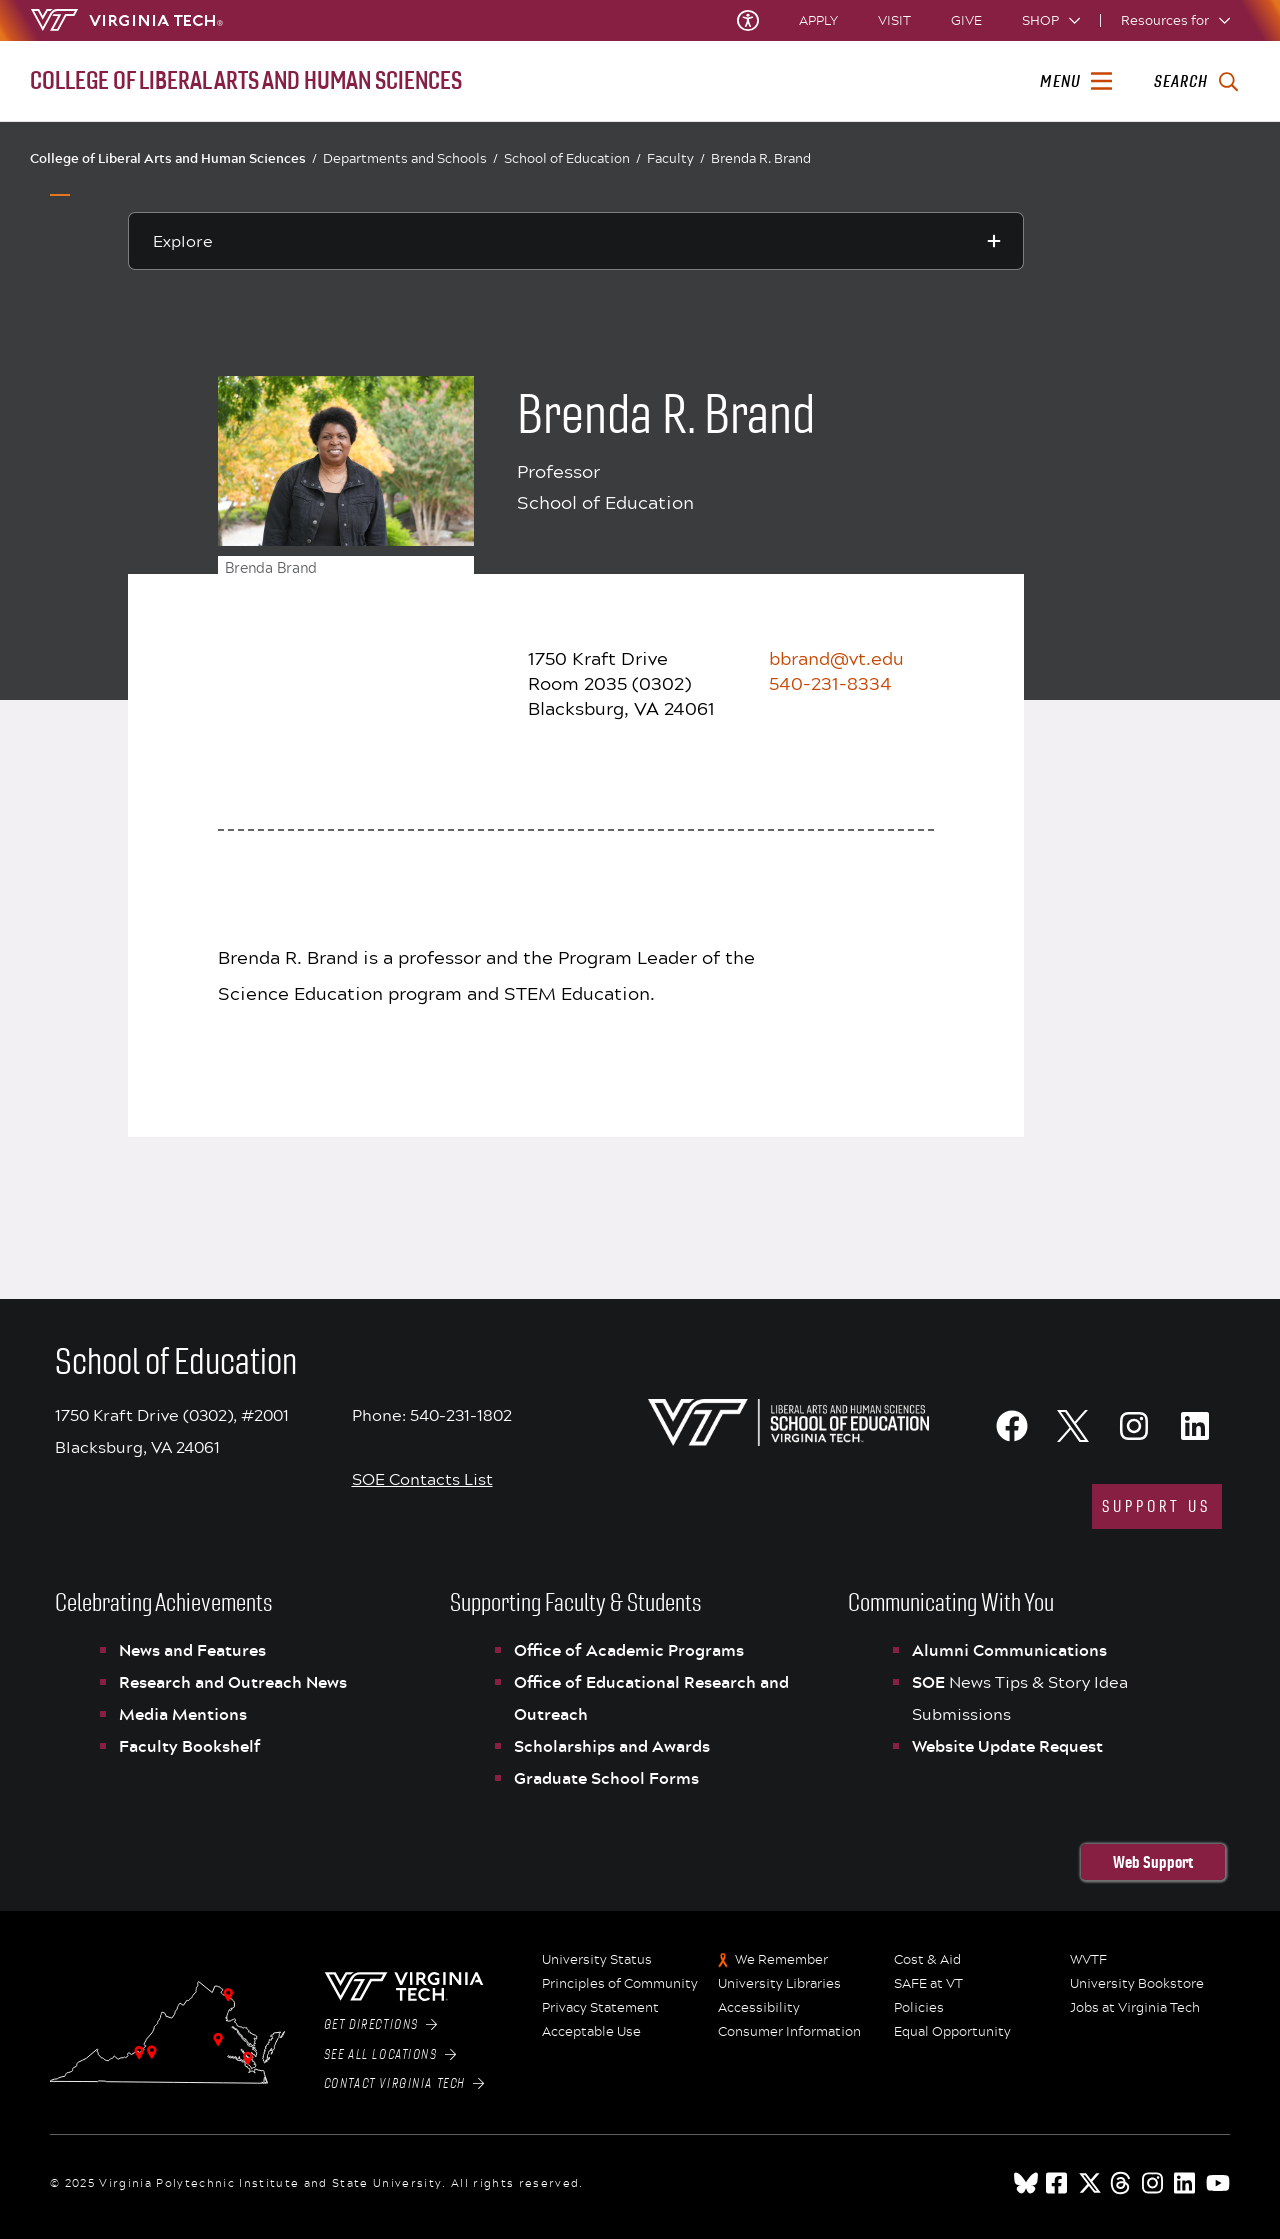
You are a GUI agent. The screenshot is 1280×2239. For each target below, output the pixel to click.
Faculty (676, 158)
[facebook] (1058, 2183)
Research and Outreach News (233, 1682)
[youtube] (1218, 2183)
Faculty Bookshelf (190, 1746)
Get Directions (381, 2025)
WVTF (1088, 1960)
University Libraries (779, 1984)
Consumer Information (789, 2032)
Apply (818, 20)
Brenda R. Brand (761, 158)
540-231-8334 (830, 683)
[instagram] (1154, 2183)
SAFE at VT (928, 1984)
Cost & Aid (927, 1960)
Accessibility (759, 2008)
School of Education (572, 158)
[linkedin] (1186, 2183)
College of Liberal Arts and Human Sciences (173, 158)
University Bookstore (1137, 1984)
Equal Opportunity (952, 2032)
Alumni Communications (1009, 1650)
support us (1156, 1506)
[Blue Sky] (1026, 2183)
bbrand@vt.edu (836, 658)
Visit (894, 20)
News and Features (192, 1650)
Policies (919, 2008)
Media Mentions (183, 1714)
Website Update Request (1007, 1746)
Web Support (1153, 1862)
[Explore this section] (576, 241)
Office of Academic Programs (629, 1650)
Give (966, 20)
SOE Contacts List (422, 1478)
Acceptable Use (591, 2032)
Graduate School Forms (606, 1778)
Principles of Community (620, 1984)
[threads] (1122, 2183)
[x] (1090, 2183)
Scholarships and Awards (612, 1746)
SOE (930, 1682)
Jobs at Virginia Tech (1135, 2008)
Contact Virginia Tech (404, 2084)
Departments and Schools (410, 158)
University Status (597, 1960)
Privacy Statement (600, 2008)
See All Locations (390, 2055)
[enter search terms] (1195, 82)
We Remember (781, 1960)
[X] (1073, 1426)
